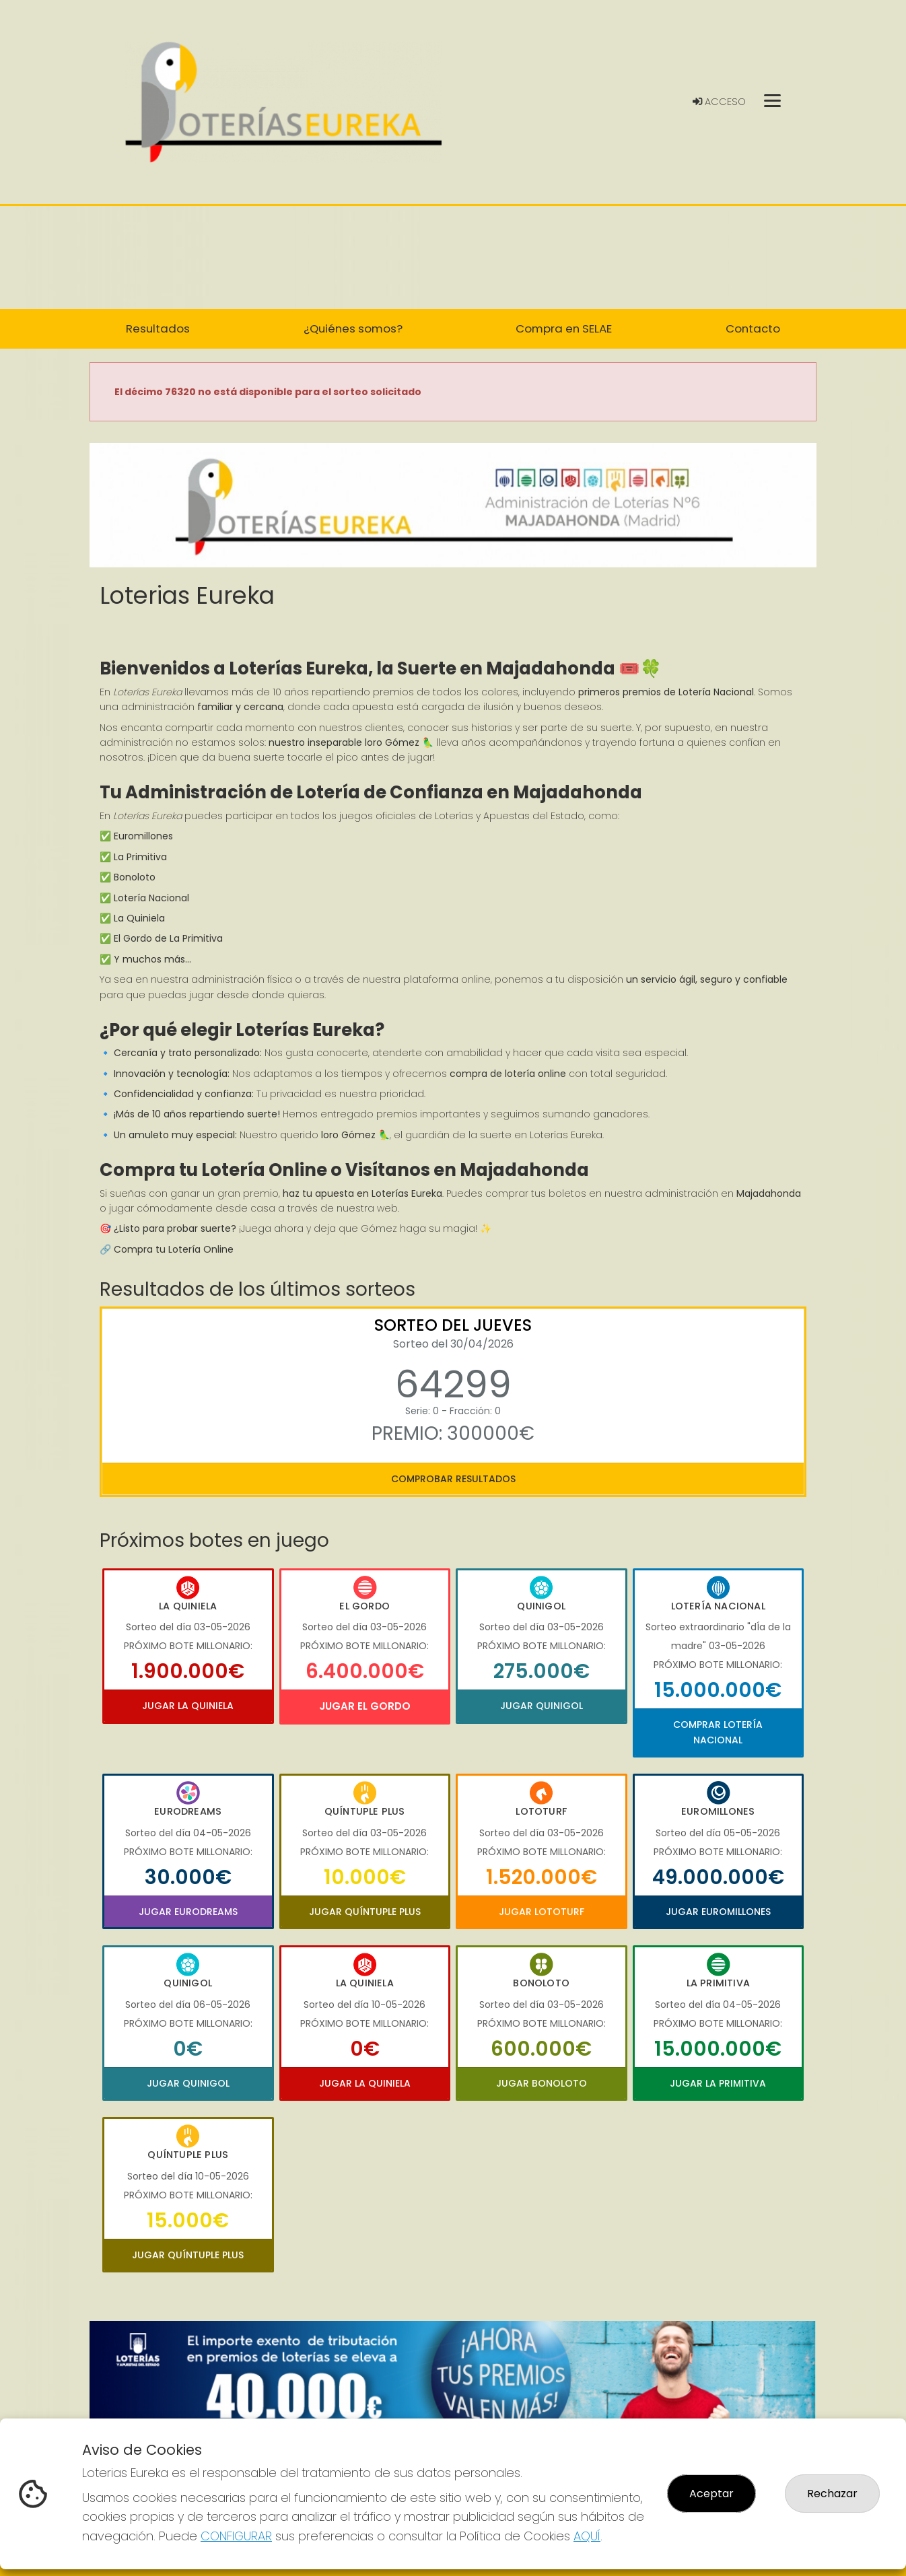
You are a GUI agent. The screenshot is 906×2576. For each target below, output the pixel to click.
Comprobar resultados (453, 1479)
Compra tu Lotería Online (174, 1249)
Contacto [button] (753, 328)
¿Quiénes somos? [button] (353, 328)
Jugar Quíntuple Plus (365, 1911)
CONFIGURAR (236, 2536)
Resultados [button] (158, 328)
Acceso (719, 101)
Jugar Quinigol (541, 1705)
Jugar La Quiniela (188, 1705)
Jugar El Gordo (365, 1706)
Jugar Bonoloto (541, 2083)
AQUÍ (586, 2536)
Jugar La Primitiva (718, 2083)
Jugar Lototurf (541, 1911)
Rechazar (832, 2493)
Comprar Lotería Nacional (718, 1732)
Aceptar (711, 2493)
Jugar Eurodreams (188, 1911)
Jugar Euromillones (718, 1911)
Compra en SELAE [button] (564, 328)
